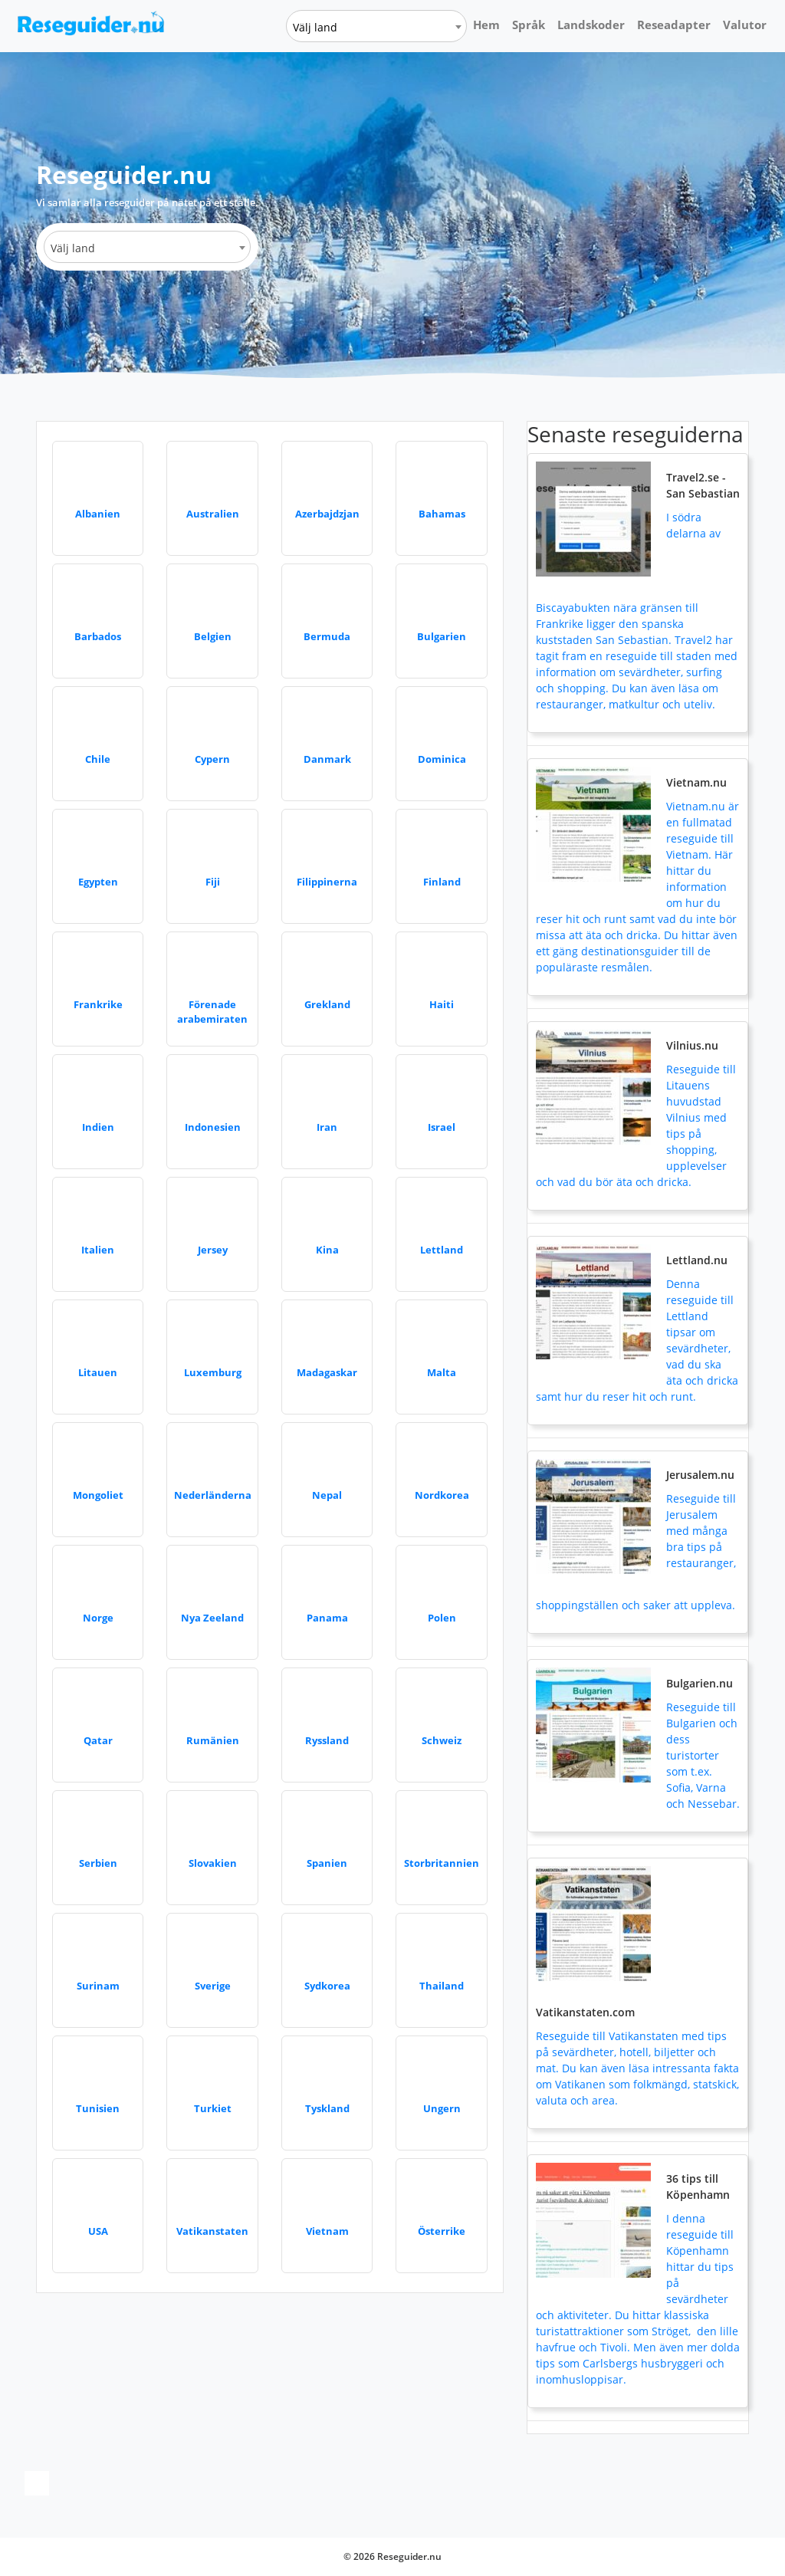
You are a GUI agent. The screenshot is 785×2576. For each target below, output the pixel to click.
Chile (97, 759)
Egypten (98, 882)
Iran (327, 1127)
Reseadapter (674, 24)
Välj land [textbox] (315, 27)
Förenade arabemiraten (212, 1012)
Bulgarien (441, 636)
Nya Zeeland (212, 1618)
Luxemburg (212, 1372)
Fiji (212, 882)
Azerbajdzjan (327, 514)
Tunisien (98, 2108)
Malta (441, 1372)
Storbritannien (441, 1863)
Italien (97, 1250)
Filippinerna (327, 882)
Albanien (97, 514)
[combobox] (376, 26)
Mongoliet (98, 1495)
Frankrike (98, 1004)
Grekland (327, 1004)
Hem (486, 24)
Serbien (98, 1863)
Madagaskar (327, 1372)
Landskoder (591, 24)
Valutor (745, 24)
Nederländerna (212, 1495)
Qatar (98, 1740)
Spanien (327, 1863)
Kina (327, 1250)
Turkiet (213, 2108)
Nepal (327, 1495)
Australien (212, 514)
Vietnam (327, 2231)
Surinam (98, 1986)
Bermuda (327, 636)
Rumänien (212, 1740)
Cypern (212, 759)
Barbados (97, 636)
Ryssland (327, 1740)
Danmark (327, 759)
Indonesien (213, 1127)
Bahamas (442, 514)
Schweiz (441, 1740)
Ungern (442, 2108)
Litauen (97, 1372)
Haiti (441, 1004)
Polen (442, 1618)
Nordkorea (442, 1495)
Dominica (442, 759)
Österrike (441, 2231)
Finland (442, 882)
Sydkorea (327, 1986)
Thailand (441, 1986)
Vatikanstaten (212, 2231)
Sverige (213, 1986)
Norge (98, 1618)
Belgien (213, 636)
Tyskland (327, 2108)
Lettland (441, 1250)
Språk (528, 24)
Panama (327, 1618)
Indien (98, 1127)
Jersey (213, 1250)
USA (98, 2231)
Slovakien (213, 1863)
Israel (441, 1127)
